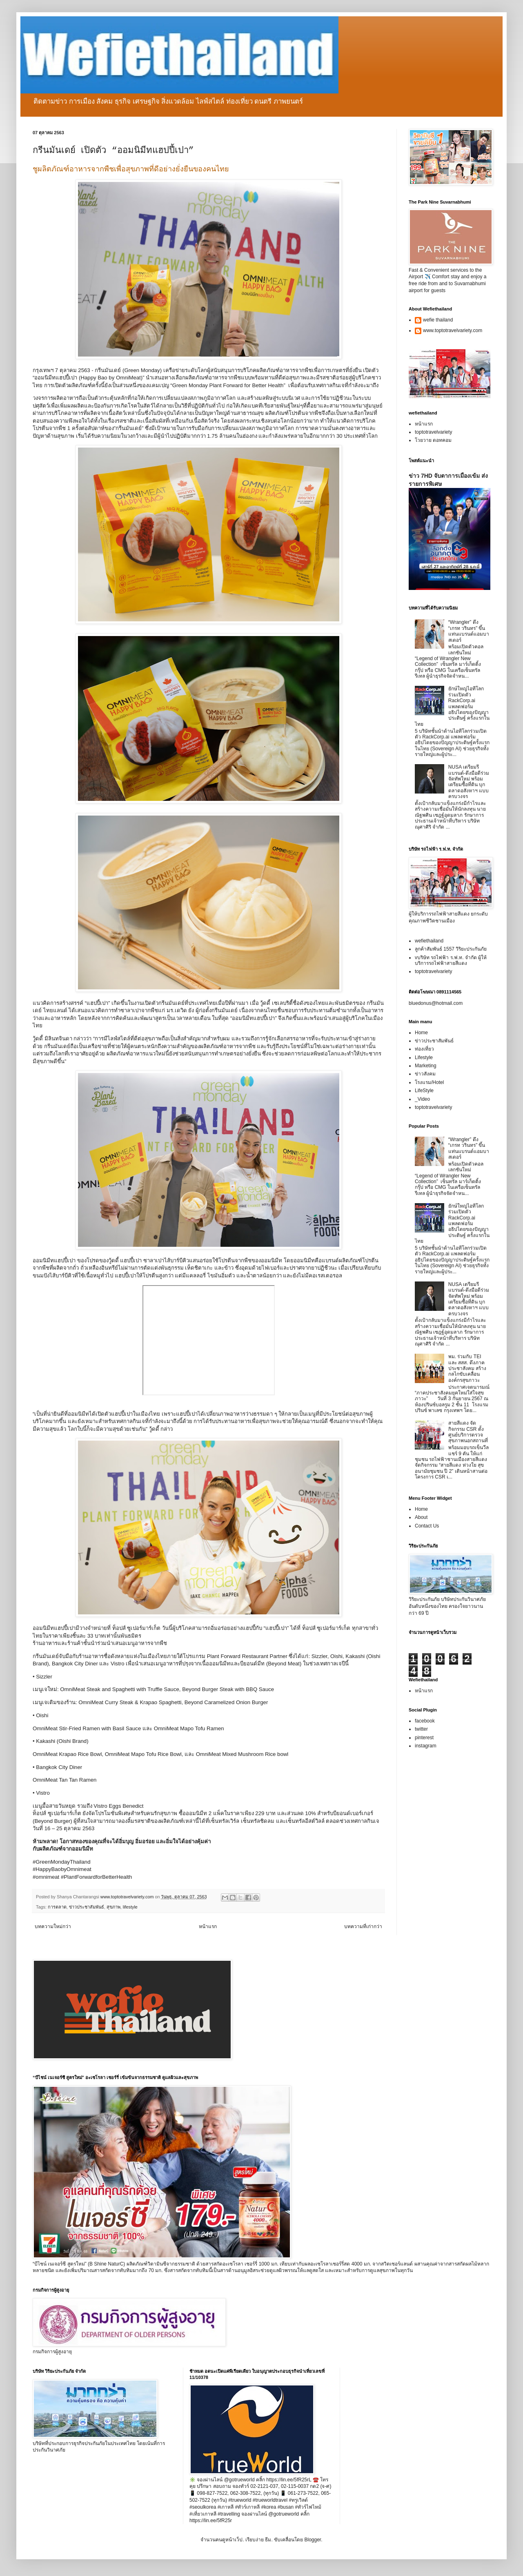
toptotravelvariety (433, 432)
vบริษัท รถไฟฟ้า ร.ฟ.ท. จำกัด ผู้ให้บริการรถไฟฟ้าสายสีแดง (451, 960)
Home (421, 1032)
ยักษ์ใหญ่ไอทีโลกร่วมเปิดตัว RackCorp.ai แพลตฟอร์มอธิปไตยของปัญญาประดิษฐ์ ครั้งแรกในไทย (452, 706)
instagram (425, 1746)
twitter (421, 1729)
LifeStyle (424, 1090)
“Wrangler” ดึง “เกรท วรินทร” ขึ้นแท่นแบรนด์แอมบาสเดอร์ (468, 631)
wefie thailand (438, 320)
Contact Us (427, 1526)
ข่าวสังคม (425, 1074)
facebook (425, 1721)
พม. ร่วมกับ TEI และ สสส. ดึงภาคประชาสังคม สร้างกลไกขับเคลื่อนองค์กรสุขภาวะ (467, 1368)
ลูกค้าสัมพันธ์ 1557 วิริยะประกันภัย (451, 949)
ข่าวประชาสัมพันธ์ (86, 1906)
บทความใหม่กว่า (53, 1926)
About (421, 1517)
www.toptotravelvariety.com (452, 330)
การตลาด (57, 1906)
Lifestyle (424, 1057)
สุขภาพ (113, 1906)
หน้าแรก (208, 1926)
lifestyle (130, 1906)
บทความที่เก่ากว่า (363, 1926)
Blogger (312, 2540)
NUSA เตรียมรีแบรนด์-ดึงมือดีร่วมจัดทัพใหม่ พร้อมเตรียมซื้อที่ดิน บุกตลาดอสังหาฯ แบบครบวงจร (468, 781)
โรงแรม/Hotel (429, 1082)
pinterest (424, 1737)
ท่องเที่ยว (424, 1049)
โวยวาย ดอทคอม (433, 440)
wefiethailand (429, 941)
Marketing (425, 1066)
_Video (422, 1099)
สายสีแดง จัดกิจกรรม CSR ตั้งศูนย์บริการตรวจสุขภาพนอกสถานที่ (468, 1431)
